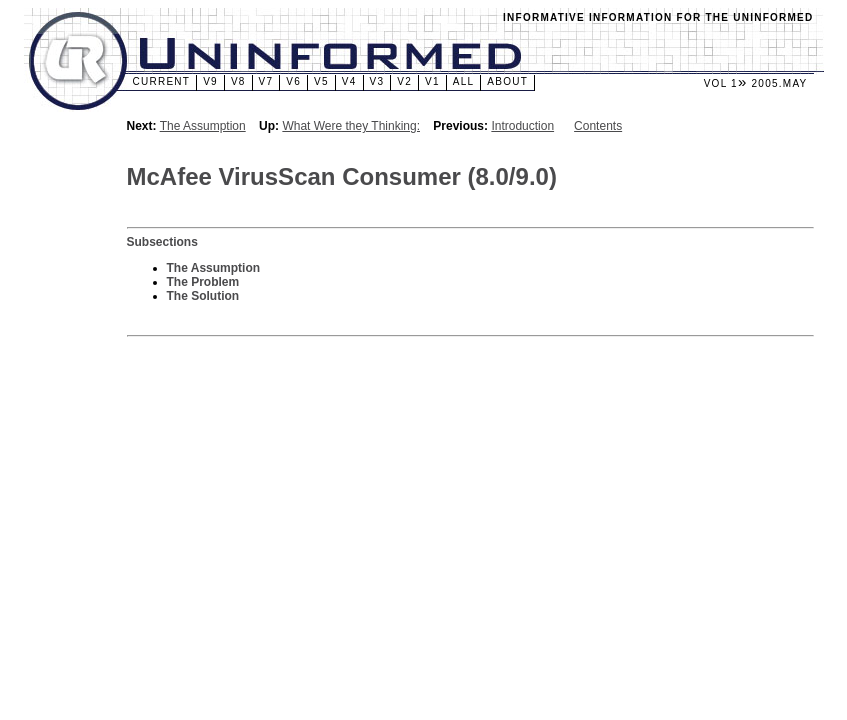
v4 (349, 81)
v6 (293, 81)
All (464, 81)
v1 (432, 81)
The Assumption (203, 126)
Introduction (522, 126)
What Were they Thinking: (351, 126)
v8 (238, 81)
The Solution (203, 296)
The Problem (203, 282)
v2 (404, 81)
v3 (377, 81)
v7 (266, 81)
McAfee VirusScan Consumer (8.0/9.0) (342, 176)
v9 (210, 81)
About (507, 81)
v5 (321, 81)
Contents (598, 126)
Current (162, 81)
